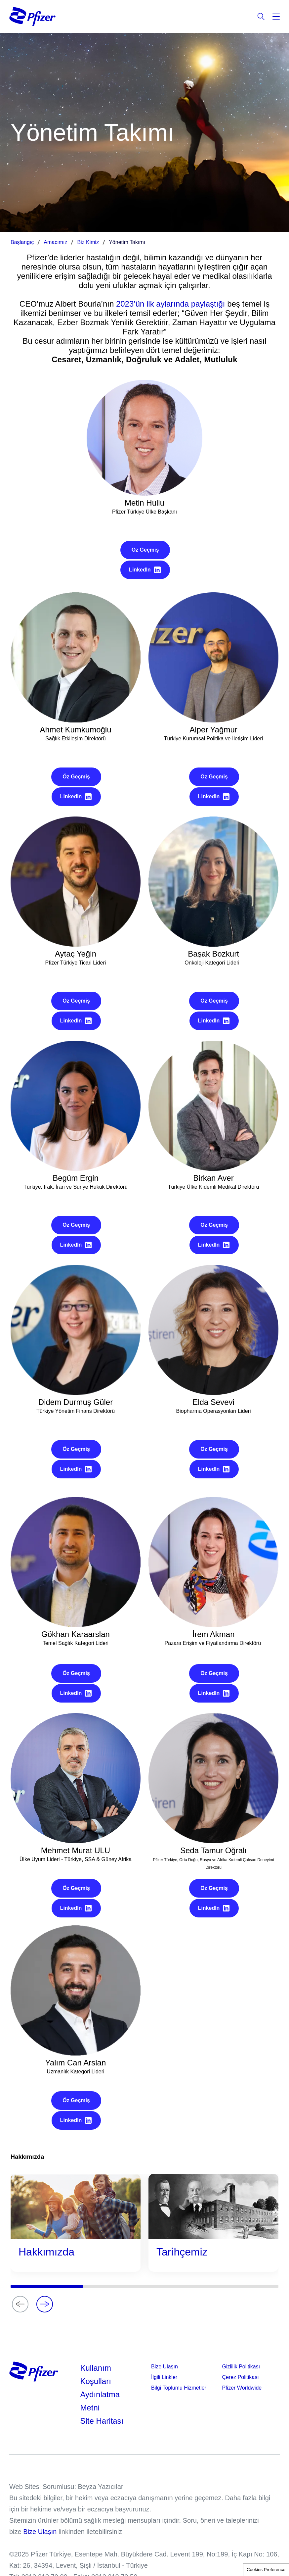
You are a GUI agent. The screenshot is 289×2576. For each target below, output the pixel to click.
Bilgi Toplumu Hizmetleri (179, 2388)
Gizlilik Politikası (241, 2366)
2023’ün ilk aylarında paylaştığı (170, 303)
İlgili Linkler (164, 2377)
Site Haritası (102, 2420)
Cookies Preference (266, 2569)
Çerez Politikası (240, 2377)
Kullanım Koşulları (95, 2374)
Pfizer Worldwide (242, 2388)
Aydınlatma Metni (100, 2401)
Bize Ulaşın (164, 2366)
